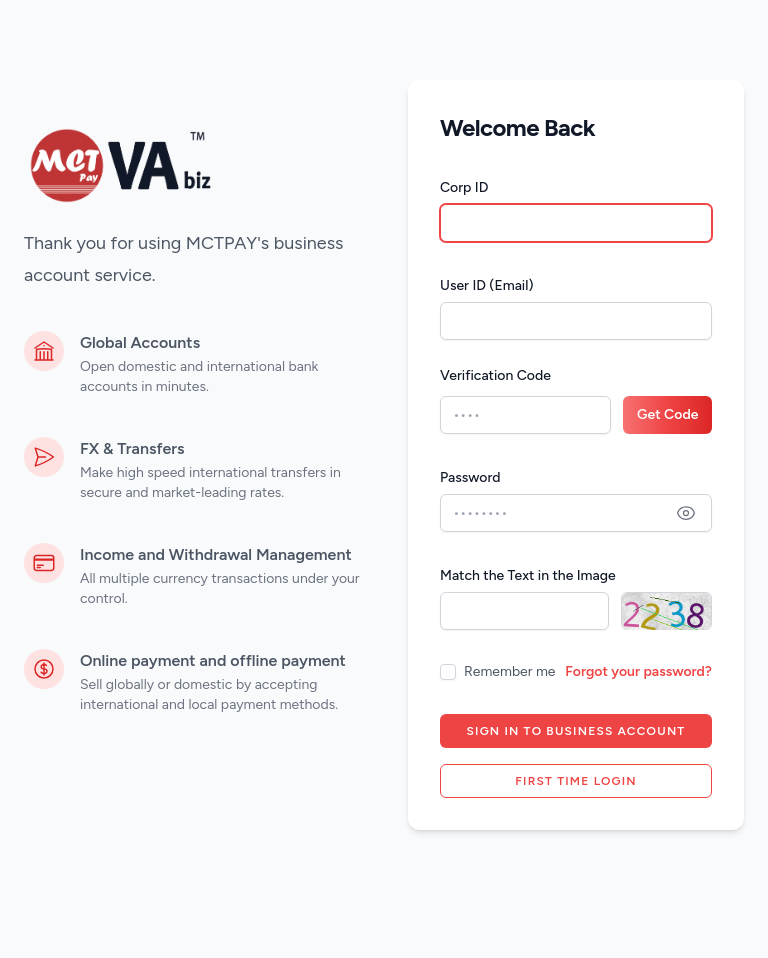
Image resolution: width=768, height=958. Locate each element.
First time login (575, 781)
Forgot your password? (638, 671)
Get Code (667, 414)
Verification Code (495, 375)
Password (470, 477)
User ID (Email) (486, 285)
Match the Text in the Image (528, 575)
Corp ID (464, 187)
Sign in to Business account (576, 731)
